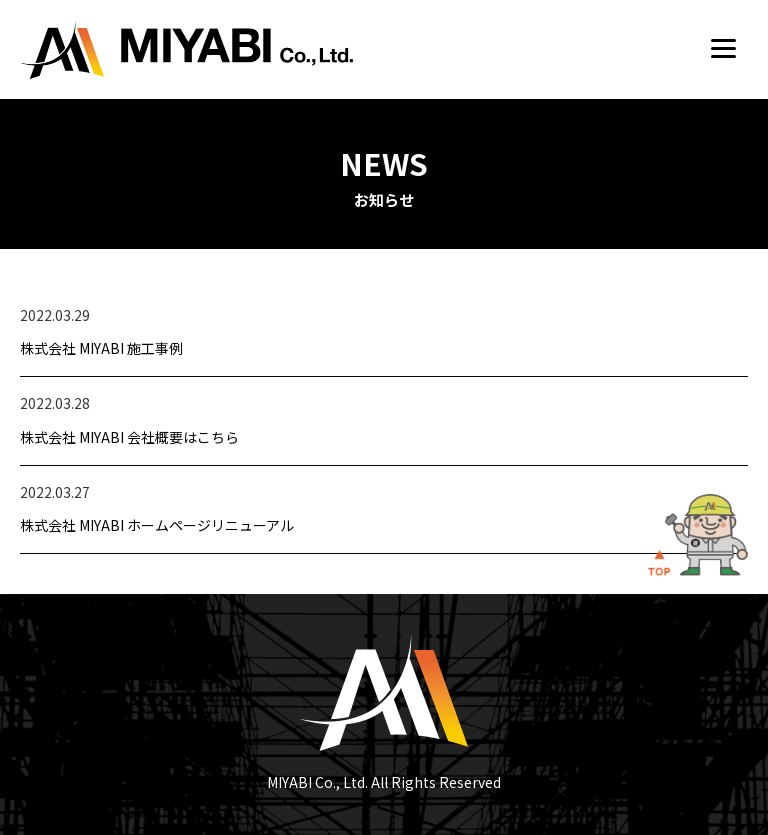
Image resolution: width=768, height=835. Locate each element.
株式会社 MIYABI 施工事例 (101, 348)
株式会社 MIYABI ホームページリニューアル (157, 525)
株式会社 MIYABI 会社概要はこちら (129, 437)
